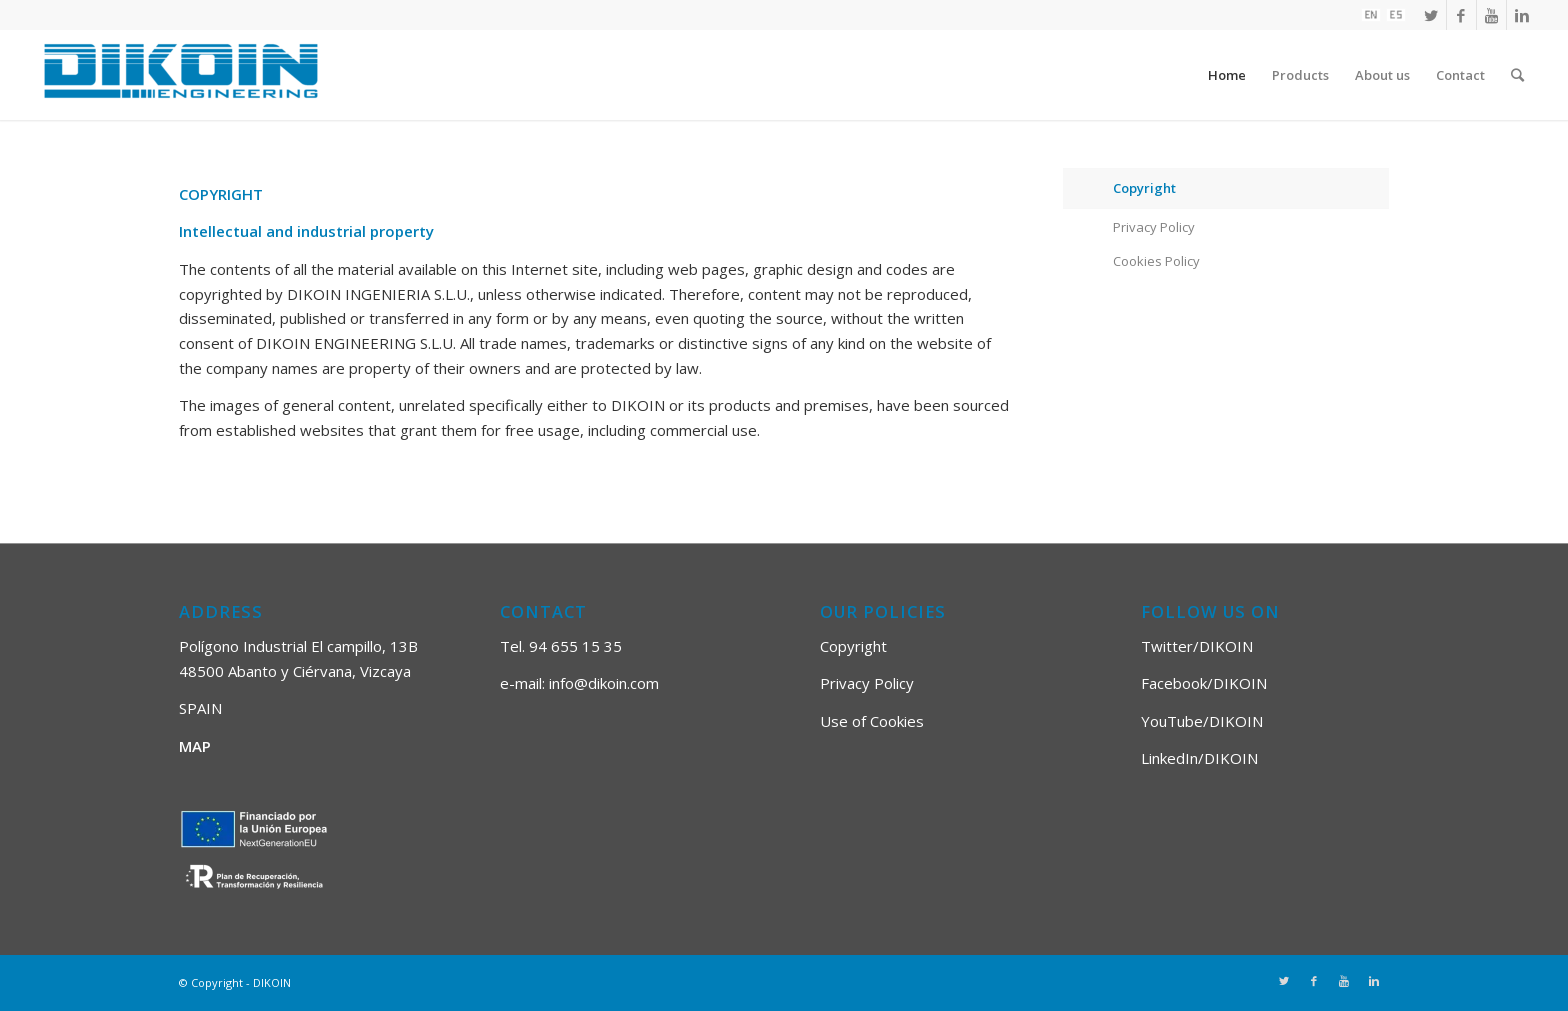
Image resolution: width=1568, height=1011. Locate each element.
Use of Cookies (872, 721)
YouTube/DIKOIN (1202, 721)
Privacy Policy (1154, 227)
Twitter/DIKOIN (1197, 646)
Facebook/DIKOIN (1204, 683)
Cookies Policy (1156, 261)
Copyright (1144, 188)
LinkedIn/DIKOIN (1199, 758)
